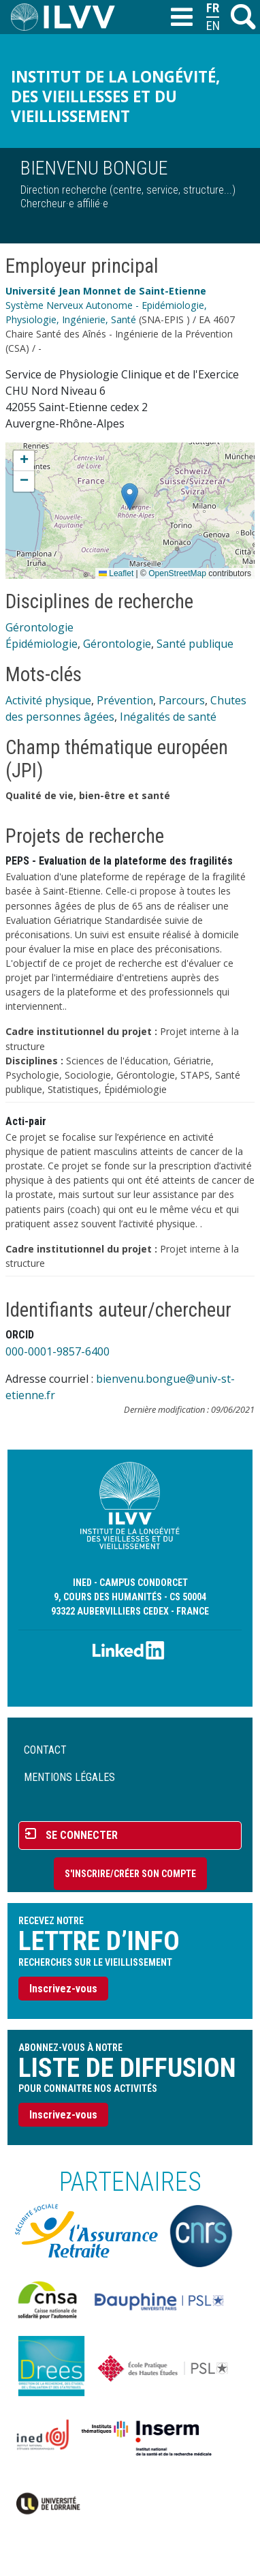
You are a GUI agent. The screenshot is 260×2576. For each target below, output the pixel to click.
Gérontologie (39, 627)
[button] (129, 497)
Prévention (125, 700)
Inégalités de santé (168, 716)
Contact (45, 1749)
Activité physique (48, 700)
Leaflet (116, 573)
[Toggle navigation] (181, 17)
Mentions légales (69, 1777)
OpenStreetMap (177, 573)
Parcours (182, 700)
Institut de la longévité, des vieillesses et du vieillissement (115, 96)
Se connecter (82, 1835)
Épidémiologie (41, 643)
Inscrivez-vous (63, 1988)
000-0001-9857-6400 (57, 1351)
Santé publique (195, 643)
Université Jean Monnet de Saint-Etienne (105, 290)
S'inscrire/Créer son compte (130, 1873)
